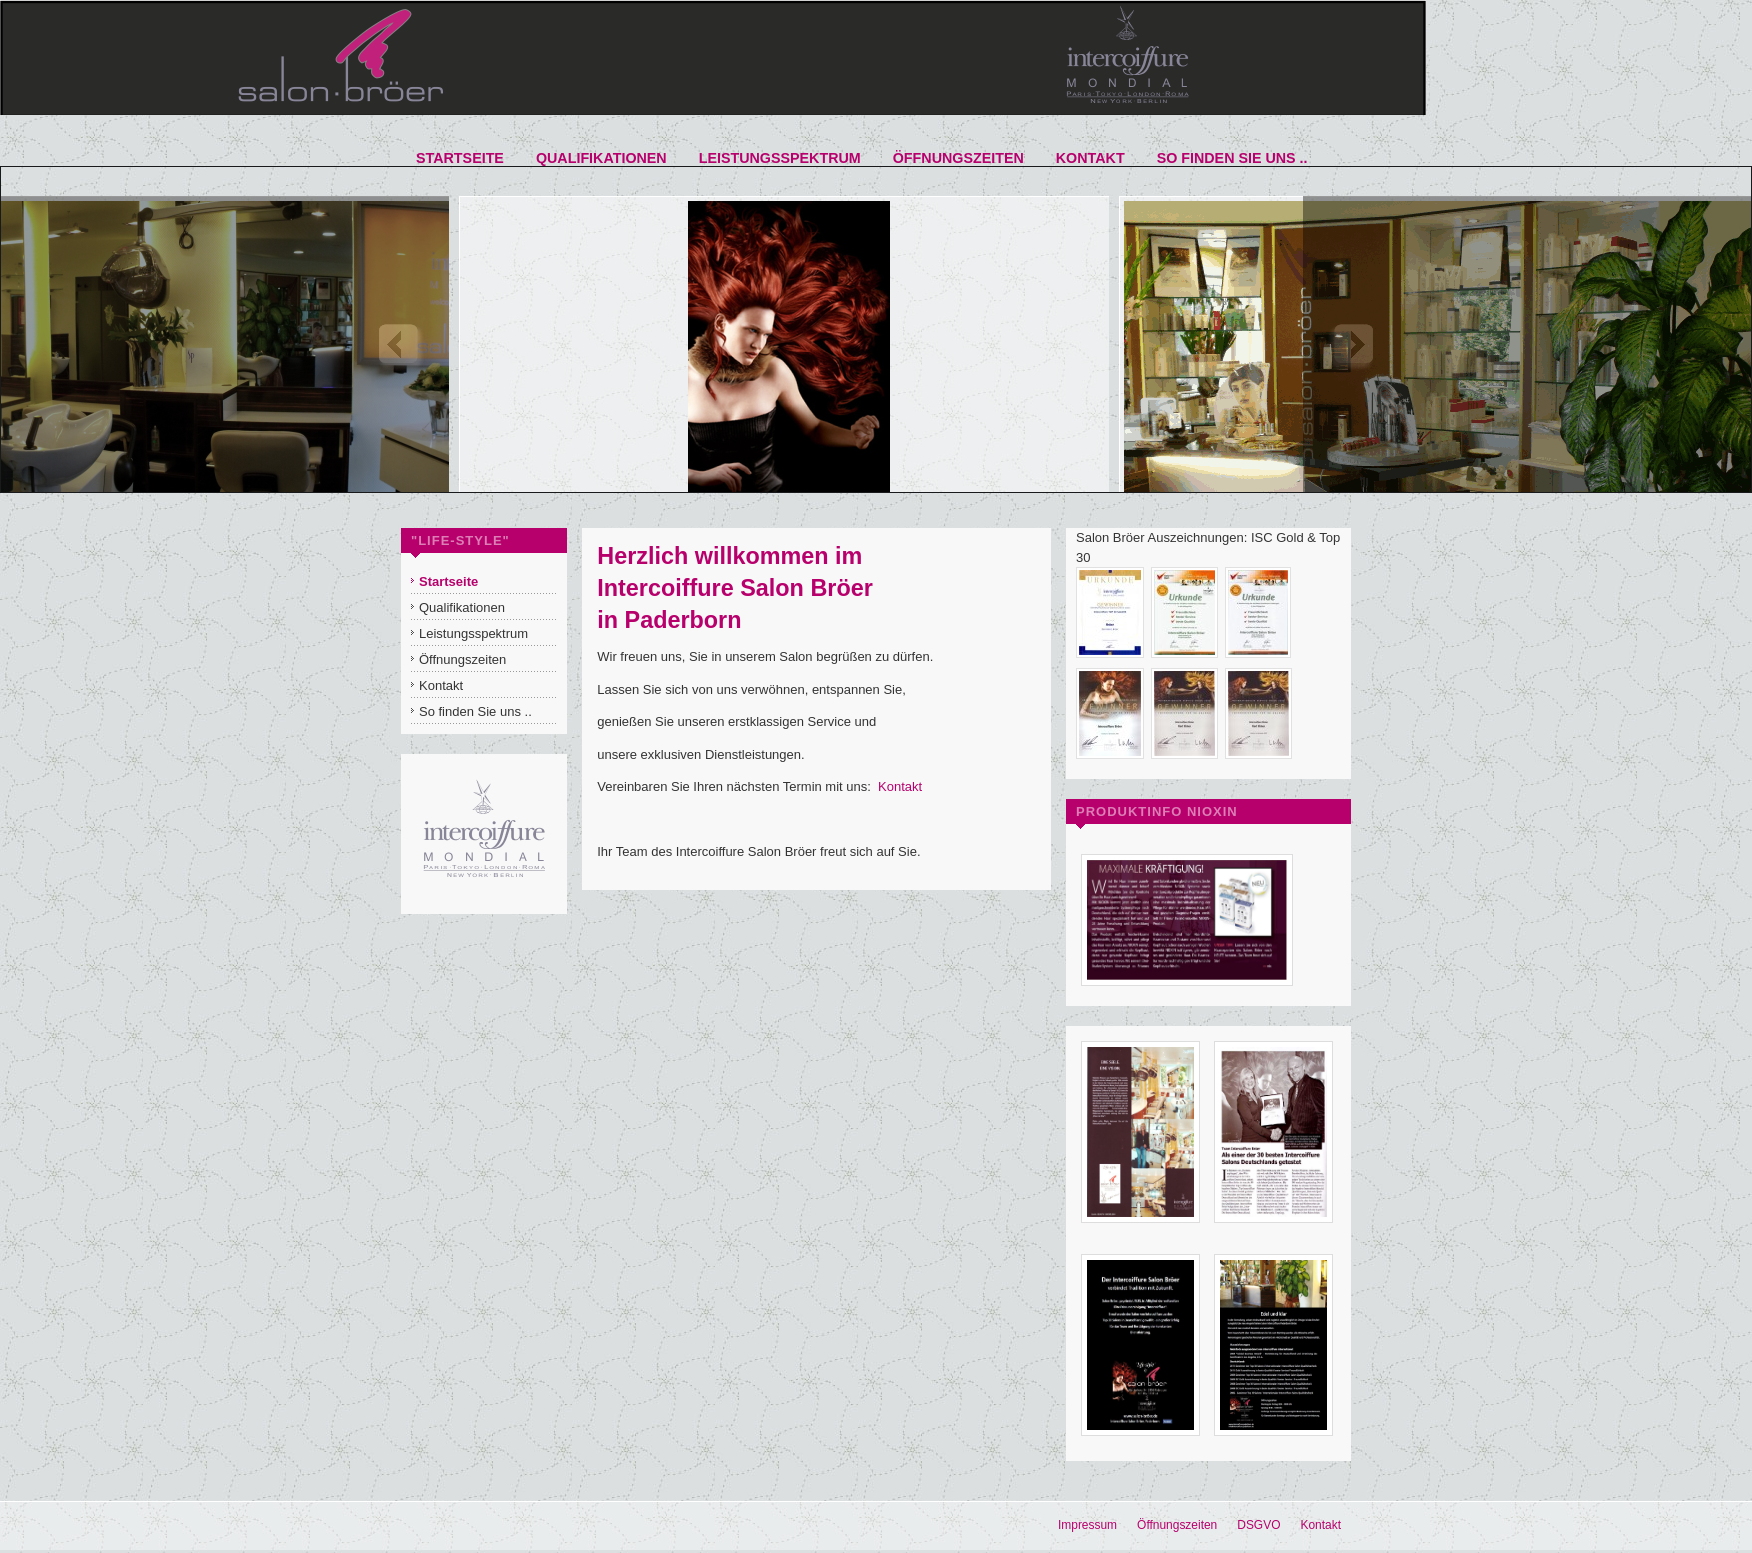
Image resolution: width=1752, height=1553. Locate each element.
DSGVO (1258, 1525)
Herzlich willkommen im (729, 556)
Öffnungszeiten (1177, 1525)
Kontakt (900, 786)
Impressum (1087, 1525)
